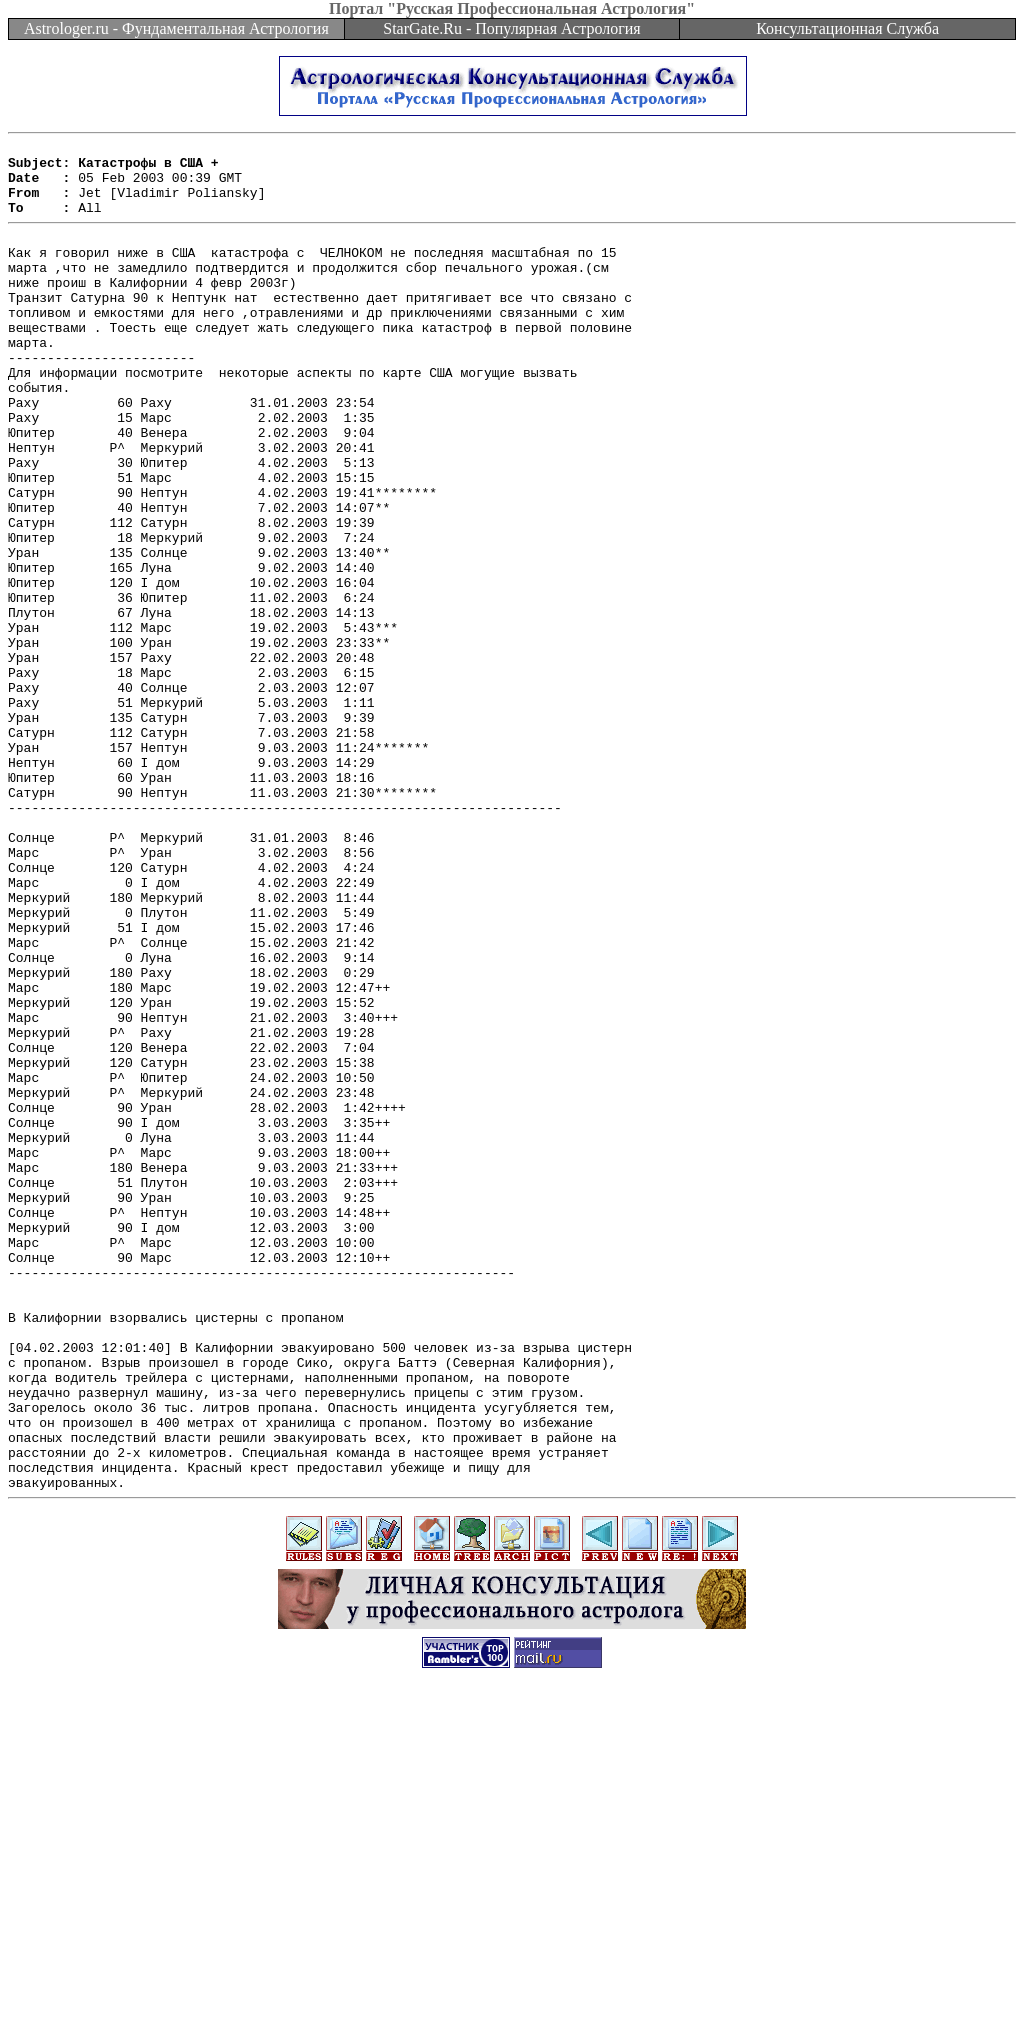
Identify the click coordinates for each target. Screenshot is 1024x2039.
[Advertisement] (512, 1994)
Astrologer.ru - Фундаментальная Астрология (176, 28)
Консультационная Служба (847, 28)
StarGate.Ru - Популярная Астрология (511, 28)
